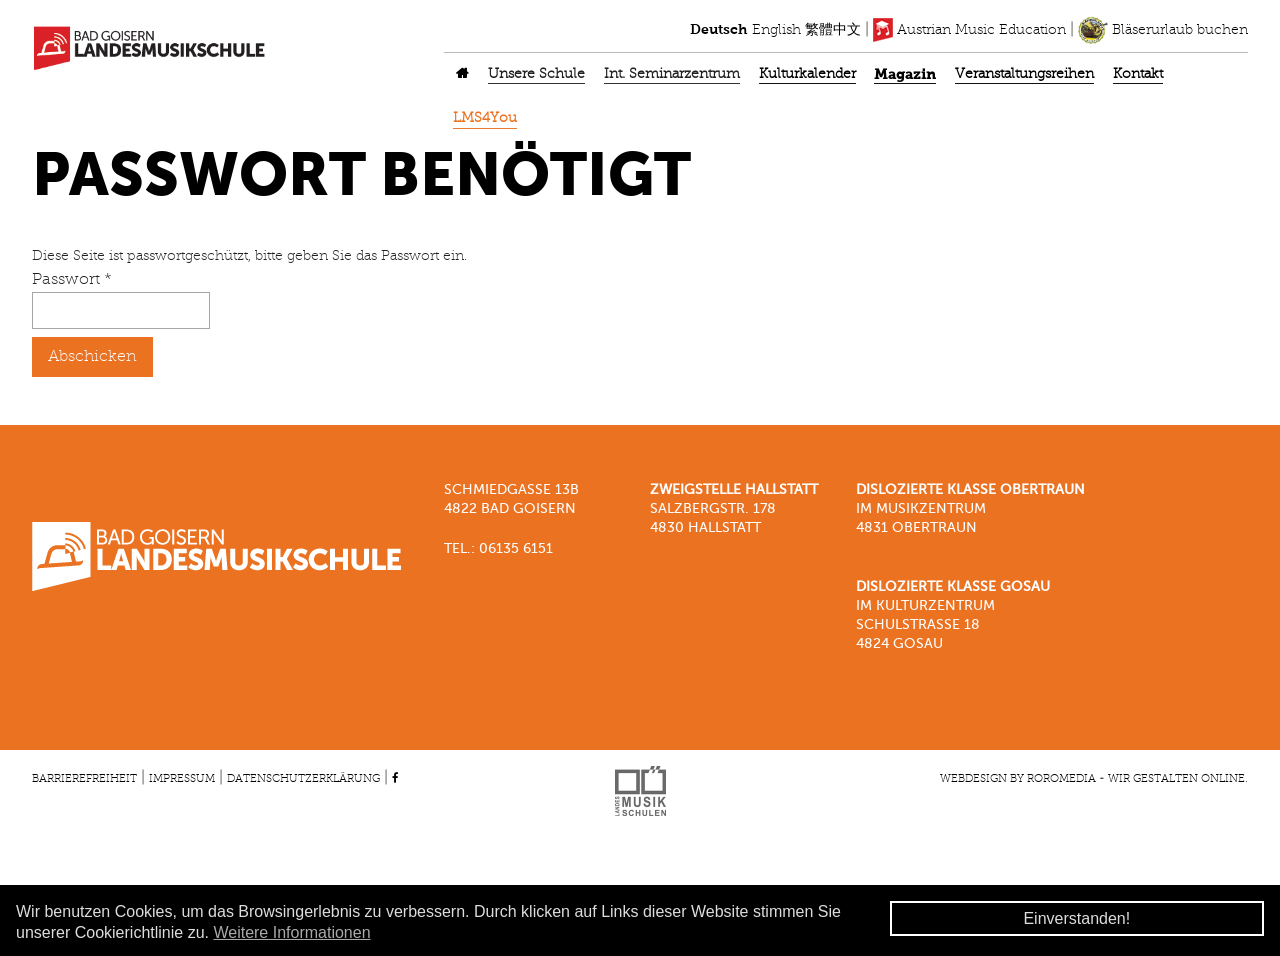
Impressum (182, 779)
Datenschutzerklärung (303, 779)
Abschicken (92, 357)
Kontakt (1138, 74)
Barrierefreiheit (84, 779)
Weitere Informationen (291, 932)
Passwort (72, 280)
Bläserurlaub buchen (1163, 30)
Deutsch (719, 30)
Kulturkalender (807, 74)
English (776, 30)
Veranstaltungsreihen (1024, 74)
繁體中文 (833, 30)
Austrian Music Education (969, 30)
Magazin (905, 75)
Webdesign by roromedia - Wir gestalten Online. (1094, 779)
